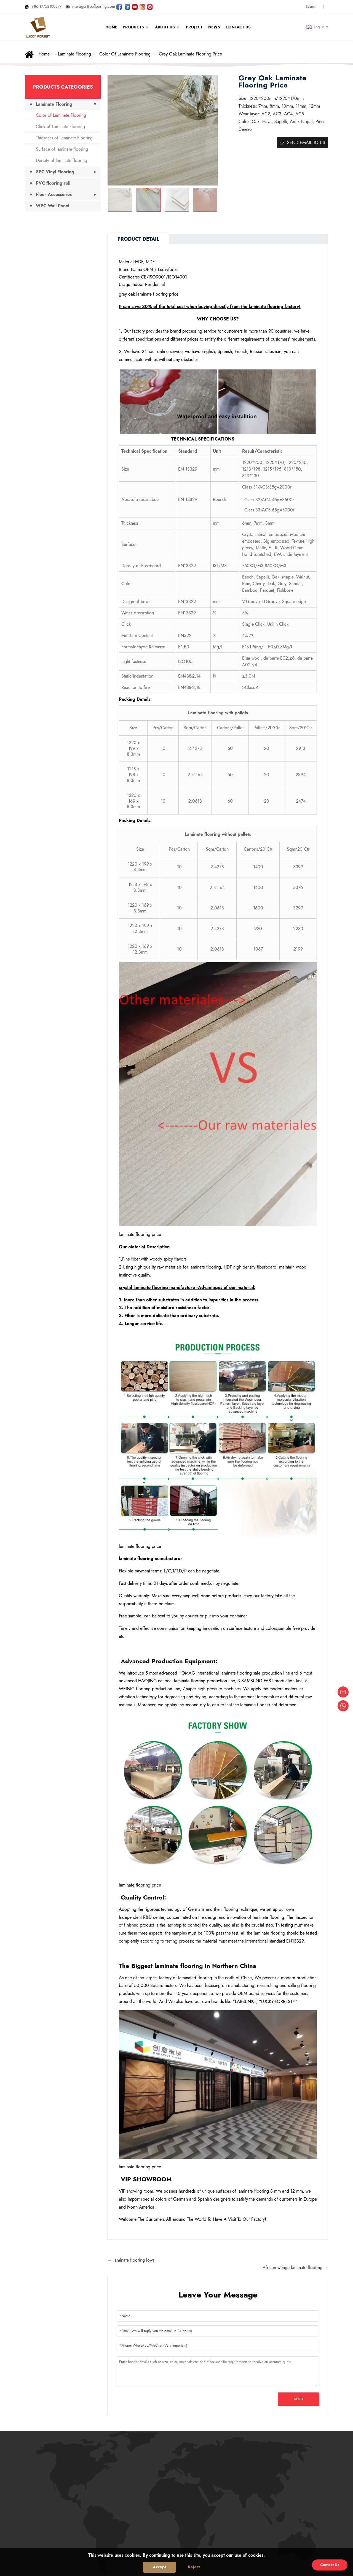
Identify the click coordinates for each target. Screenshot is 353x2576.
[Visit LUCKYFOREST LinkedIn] (127, 6)
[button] (210, 199)
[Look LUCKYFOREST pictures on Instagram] (142, 6)
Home (44, 54)
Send (298, 2399)
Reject (194, 2567)
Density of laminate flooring (61, 160)
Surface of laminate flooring (62, 149)
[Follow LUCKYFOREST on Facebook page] (119, 6)
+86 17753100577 (43, 6)
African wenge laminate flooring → (295, 2267)
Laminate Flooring (74, 54)
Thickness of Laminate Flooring (64, 138)
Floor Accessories (54, 194)
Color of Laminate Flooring (125, 54)
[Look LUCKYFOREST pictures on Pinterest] (150, 6)
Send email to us (306, 142)
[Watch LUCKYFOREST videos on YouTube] (135, 6)
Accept (159, 2567)
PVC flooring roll (53, 183)
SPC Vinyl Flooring (55, 172)
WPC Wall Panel (52, 206)
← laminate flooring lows (131, 2260)
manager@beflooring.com (90, 6)
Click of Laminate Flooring (60, 126)
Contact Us (329, 2564)
